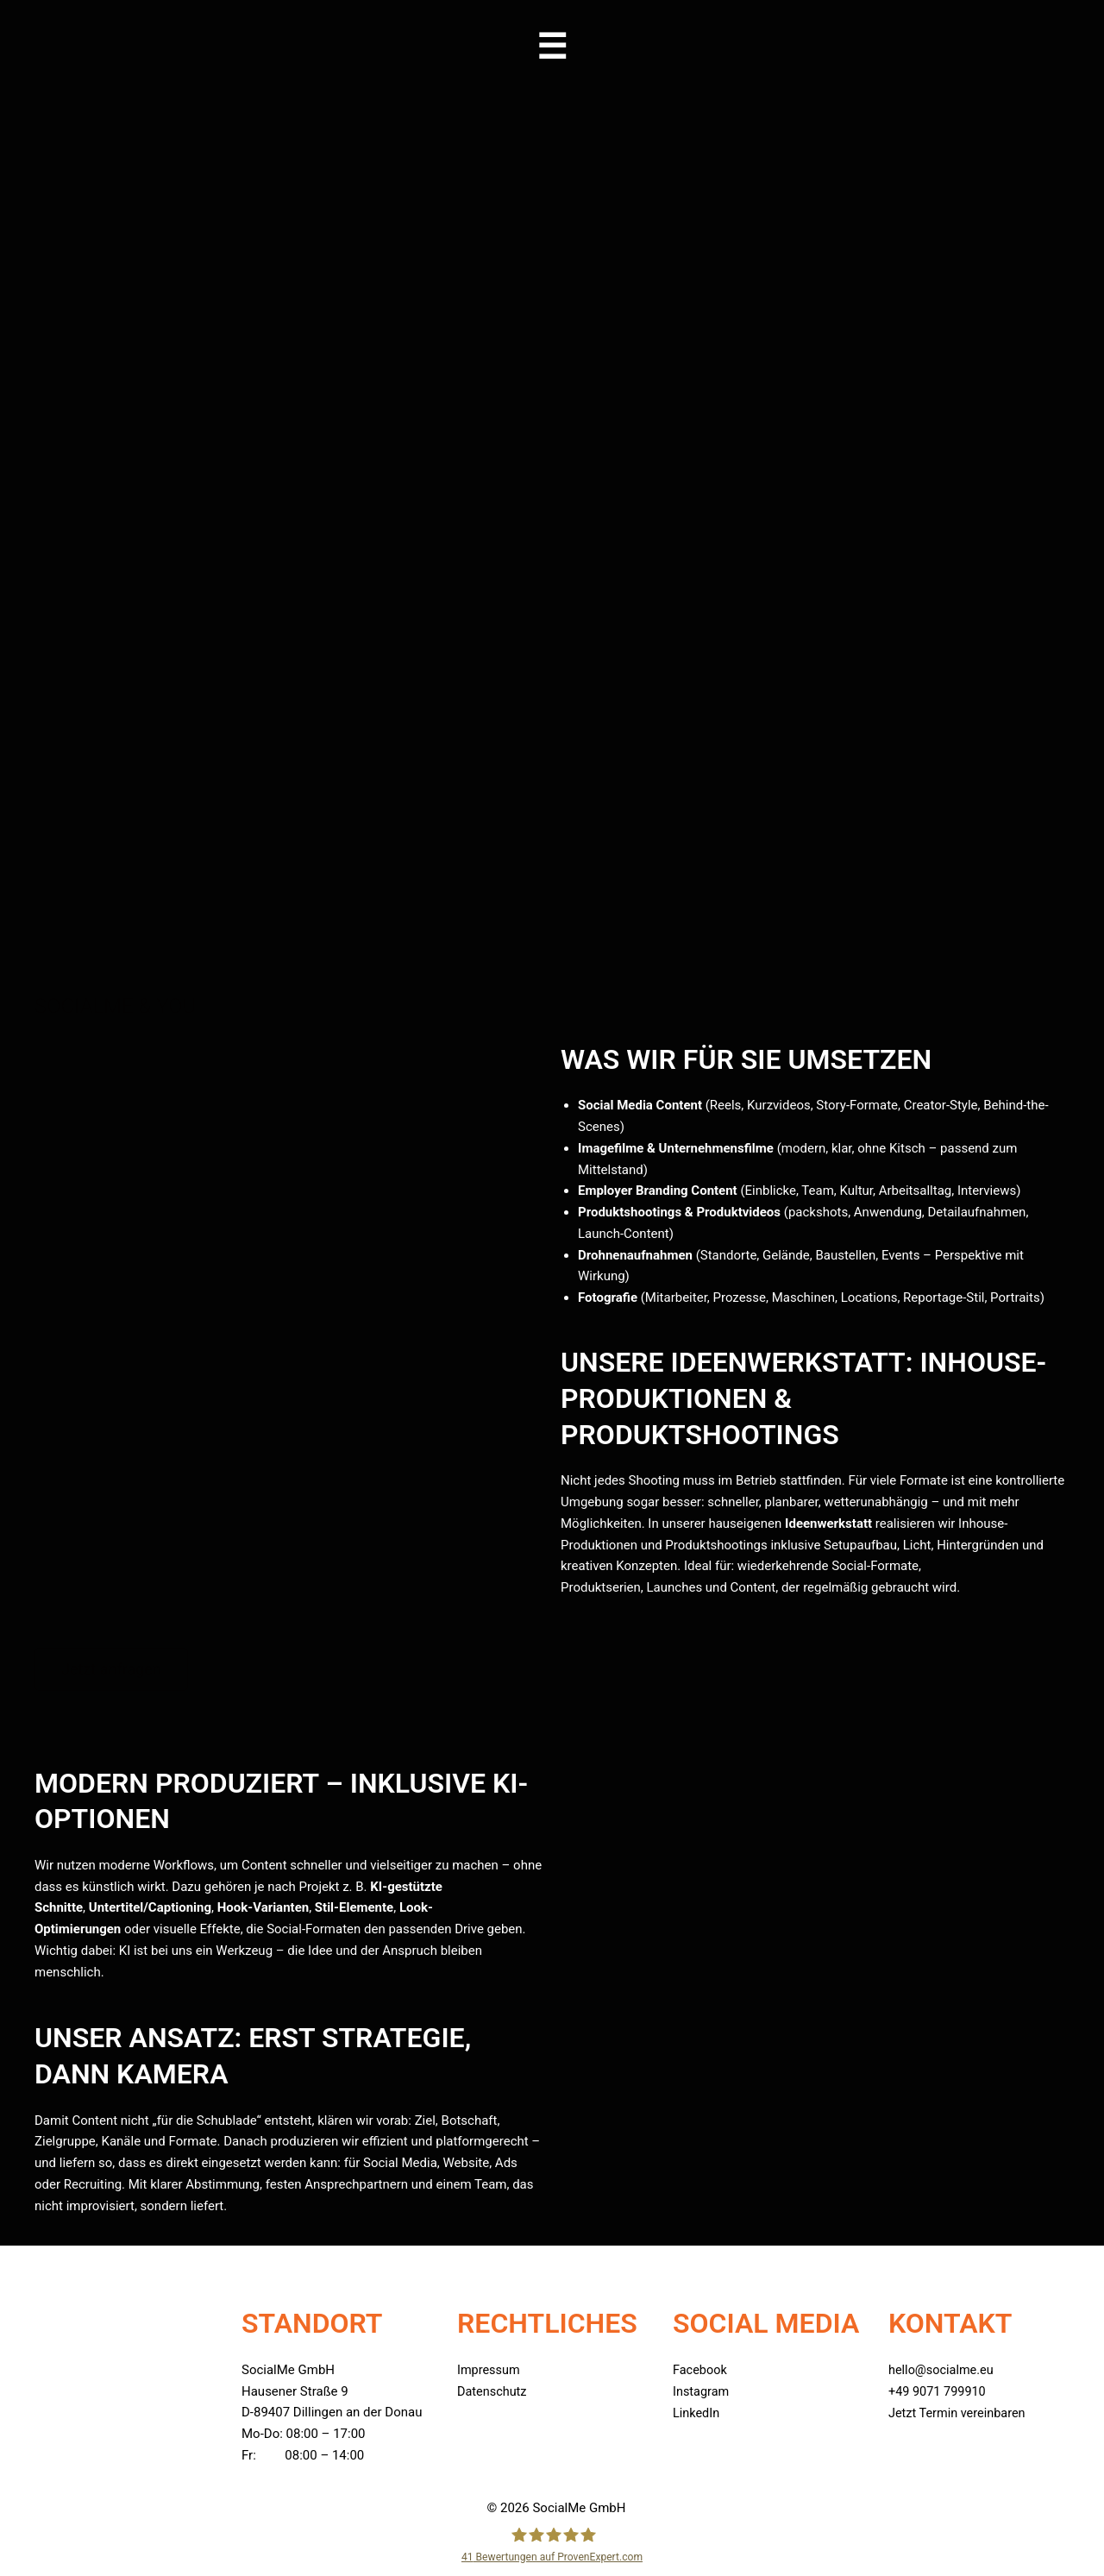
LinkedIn (697, 2412)
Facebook (701, 2370)
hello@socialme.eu (942, 2370)
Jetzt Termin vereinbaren (959, 2412)
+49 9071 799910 (938, 2391)
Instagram (702, 2391)
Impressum (489, 2370)
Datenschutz (493, 2391)
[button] (552, 47)
